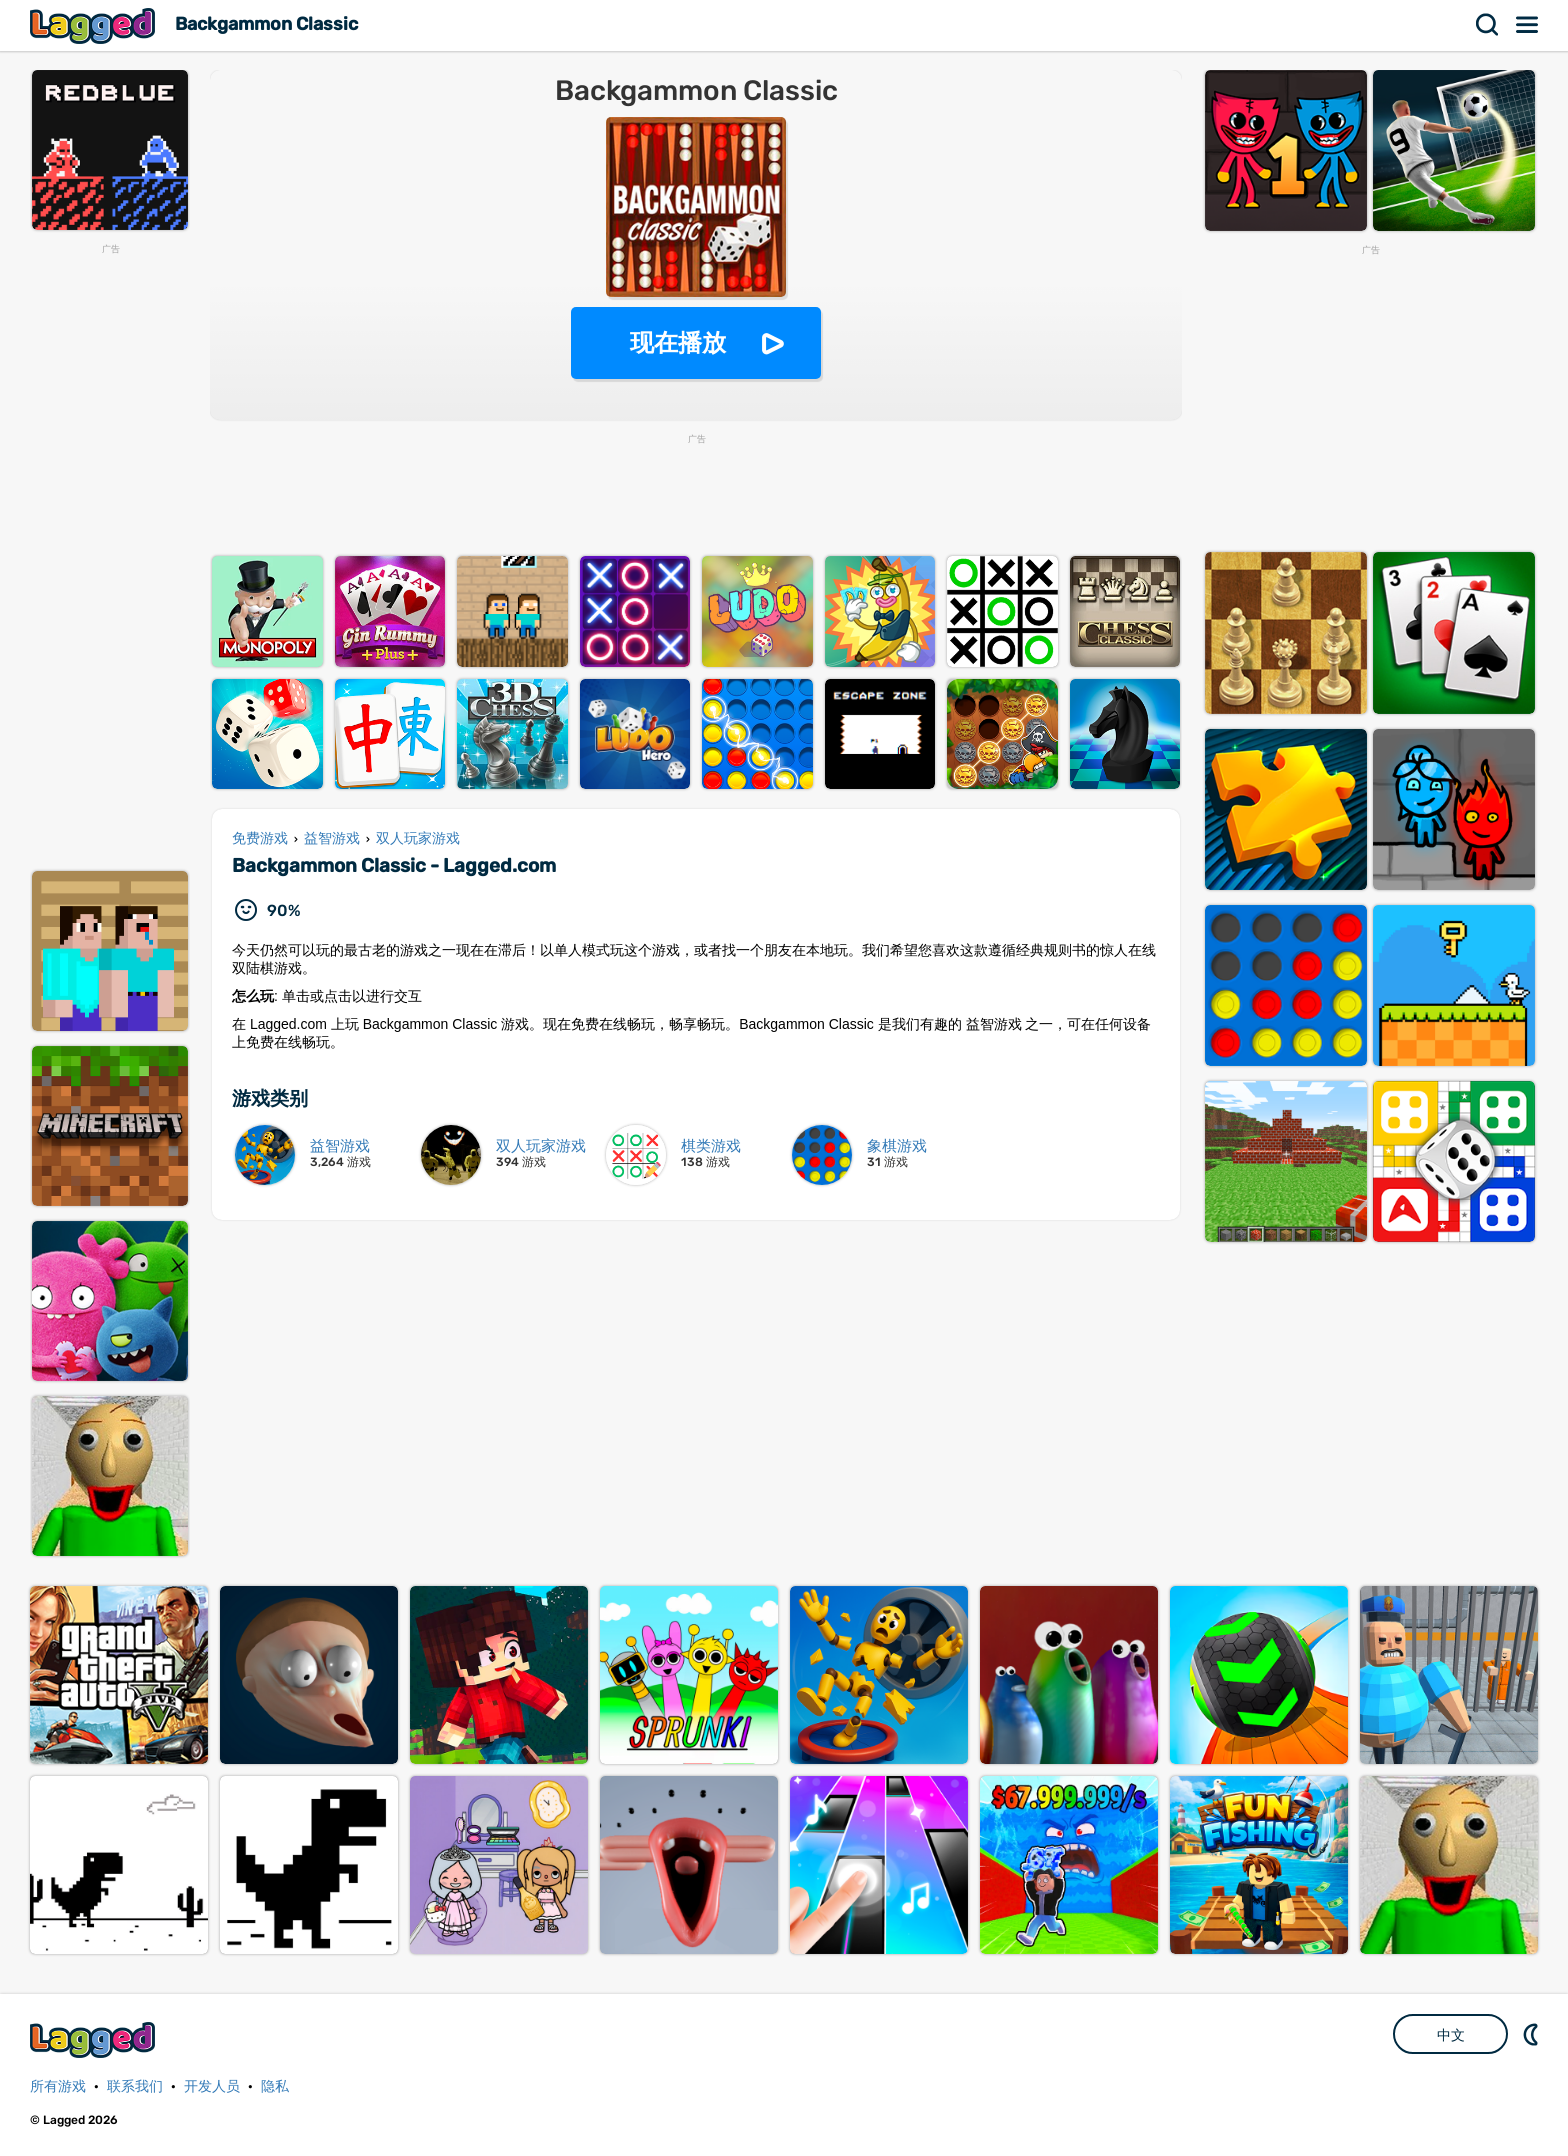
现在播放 (678, 342)
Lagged (95, 25)
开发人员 (212, 2086)
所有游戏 (58, 2086)
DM (1533, 2034)
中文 (1451, 2035)
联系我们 (135, 2086)
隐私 (275, 2086)
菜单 (1528, 25)
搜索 (1488, 25)
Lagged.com (95, 2039)
